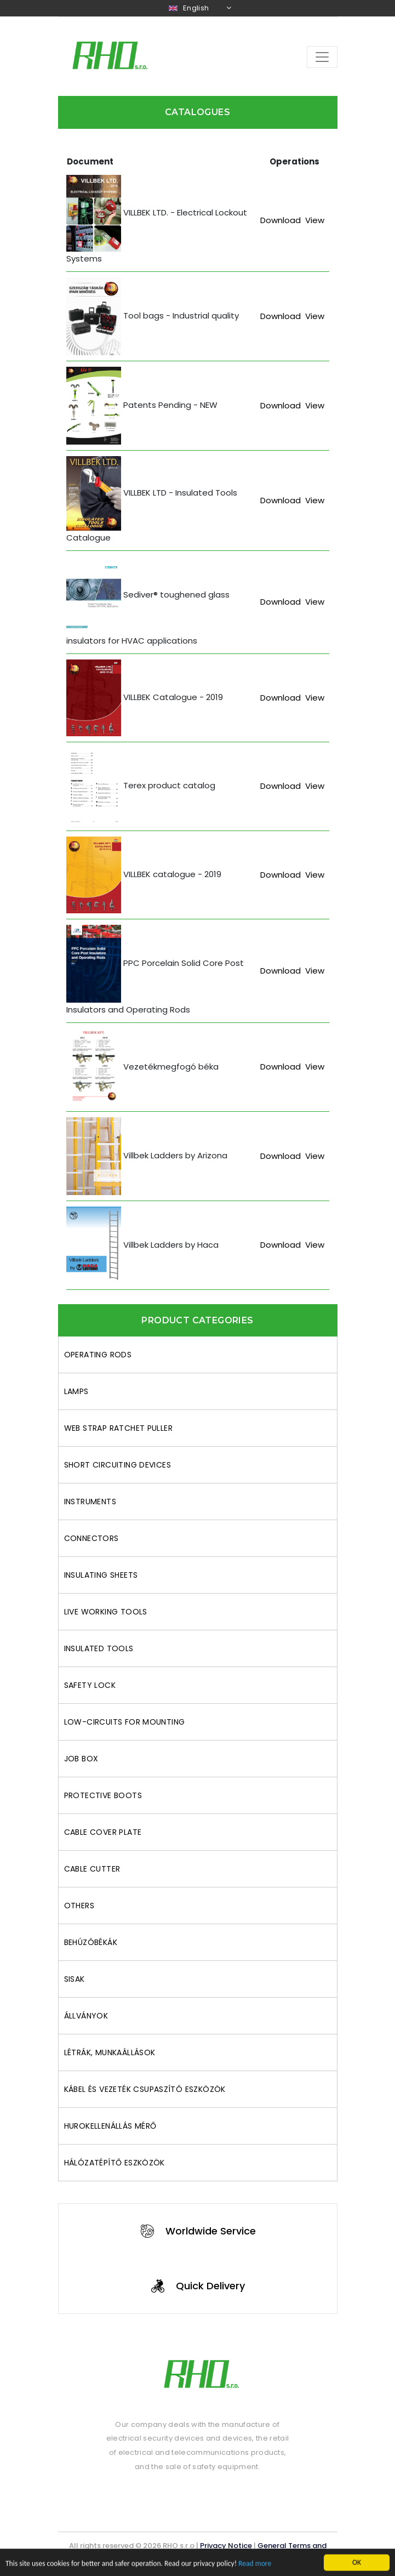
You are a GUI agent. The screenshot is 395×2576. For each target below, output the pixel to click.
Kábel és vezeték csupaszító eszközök (145, 2089)
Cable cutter (92, 1868)
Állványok (86, 2015)
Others (79, 1905)
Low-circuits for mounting (124, 1721)
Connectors (91, 1538)
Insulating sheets (101, 1575)
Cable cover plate (103, 1832)
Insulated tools (99, 1648)
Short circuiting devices (117, 1464)
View (314, 220)
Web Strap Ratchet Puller (118, 1428)
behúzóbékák (90, 1942)
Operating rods (98, 1354)
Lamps (76, 1391)
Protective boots (103, 1795)
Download (280, 220)
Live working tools (105, 1611)
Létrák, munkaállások (110, 2052)
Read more (254, 2571)
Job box (81, 1758)
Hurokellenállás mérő (110, 2125)
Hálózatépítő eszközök (114, 2162)
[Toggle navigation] (322, 57)
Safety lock (90, 1685)
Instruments (90, 1501)
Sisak (74, 1979)
